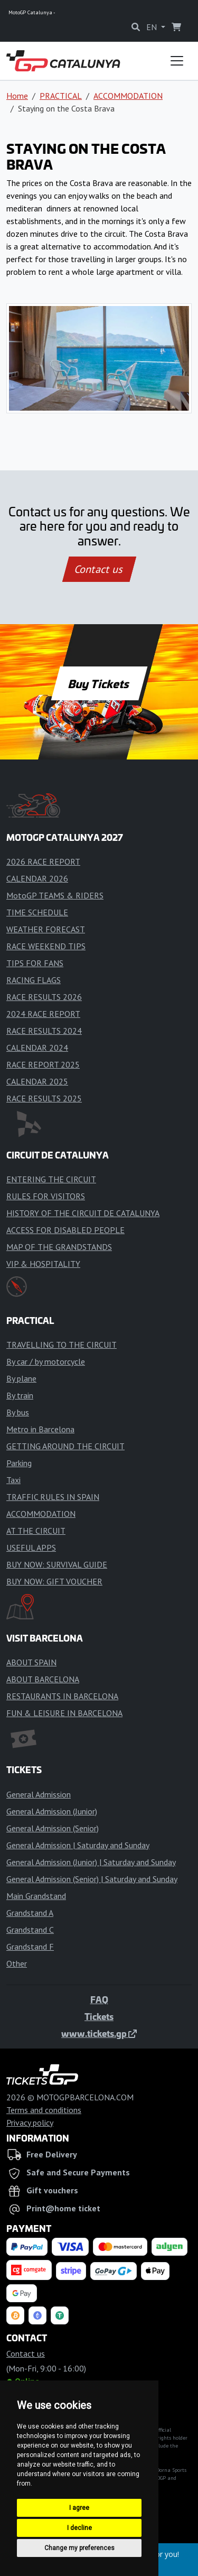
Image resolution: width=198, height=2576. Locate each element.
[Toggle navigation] (177, 60)
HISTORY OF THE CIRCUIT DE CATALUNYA (82, 1213)
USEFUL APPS (31, 1547)
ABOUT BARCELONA (42, 1679)
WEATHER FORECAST (45, 929)
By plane (21, 1378)
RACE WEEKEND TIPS (46, 946)
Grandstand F (30, 1946)
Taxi (13, 1480)
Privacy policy (29, 2122)
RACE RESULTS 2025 (44, 1098)
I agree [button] (79, 2508)
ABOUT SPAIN (31, 1662)
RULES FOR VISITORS (45, 1196)
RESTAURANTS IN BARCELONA (62, 1696)
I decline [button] (79, 2528)
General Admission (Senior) (52, 1828)
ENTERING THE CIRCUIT (51, 1179)
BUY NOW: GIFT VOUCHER (54, 1581)
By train (19, 1395)
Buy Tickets (99, 683)
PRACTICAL (61, 95)
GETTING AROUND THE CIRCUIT (65, 1446)
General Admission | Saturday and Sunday (77, 1845)
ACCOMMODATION (128, 95)
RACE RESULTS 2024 (44, 1030)
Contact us (99, 569)
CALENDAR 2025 (37, 1081)
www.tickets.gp (99, 2033)
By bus (17, 1412)
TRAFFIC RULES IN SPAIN (52, 1496)
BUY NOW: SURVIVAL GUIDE (56, 1564)
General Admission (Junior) (51, 1811)
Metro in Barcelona (40, 1429)
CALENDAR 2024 (37, 1047)
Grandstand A (29, 1912)
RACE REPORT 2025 (43, 1064)
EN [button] (152, 27)
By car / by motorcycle (45, 1361)
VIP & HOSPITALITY (43, 1263)
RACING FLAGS (33, 980)
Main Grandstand (36, 1896)
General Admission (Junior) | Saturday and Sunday (91, 1862)
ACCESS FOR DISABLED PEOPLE (65, 1230)
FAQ (99, 1999)
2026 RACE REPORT (43, 861)
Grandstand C (30, 1929)
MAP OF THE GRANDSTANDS (59, 1246)
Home (17, 95)
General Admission (38, 1794)
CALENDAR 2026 (37, 878)
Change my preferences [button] (79, 2548)
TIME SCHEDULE (37, 912)
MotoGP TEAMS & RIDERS (54, 895)
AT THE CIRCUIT (35, 1530)
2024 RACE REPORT (43, 1013)
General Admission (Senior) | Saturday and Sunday (91, 1879)
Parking (19, 1463)
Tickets (99, 2016)
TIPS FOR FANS (34, 963)
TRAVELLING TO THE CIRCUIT (61, 1344)
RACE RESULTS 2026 (44, 997)
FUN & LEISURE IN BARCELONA (64, 1713)
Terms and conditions (43, 2110)
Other (16, 1963)
